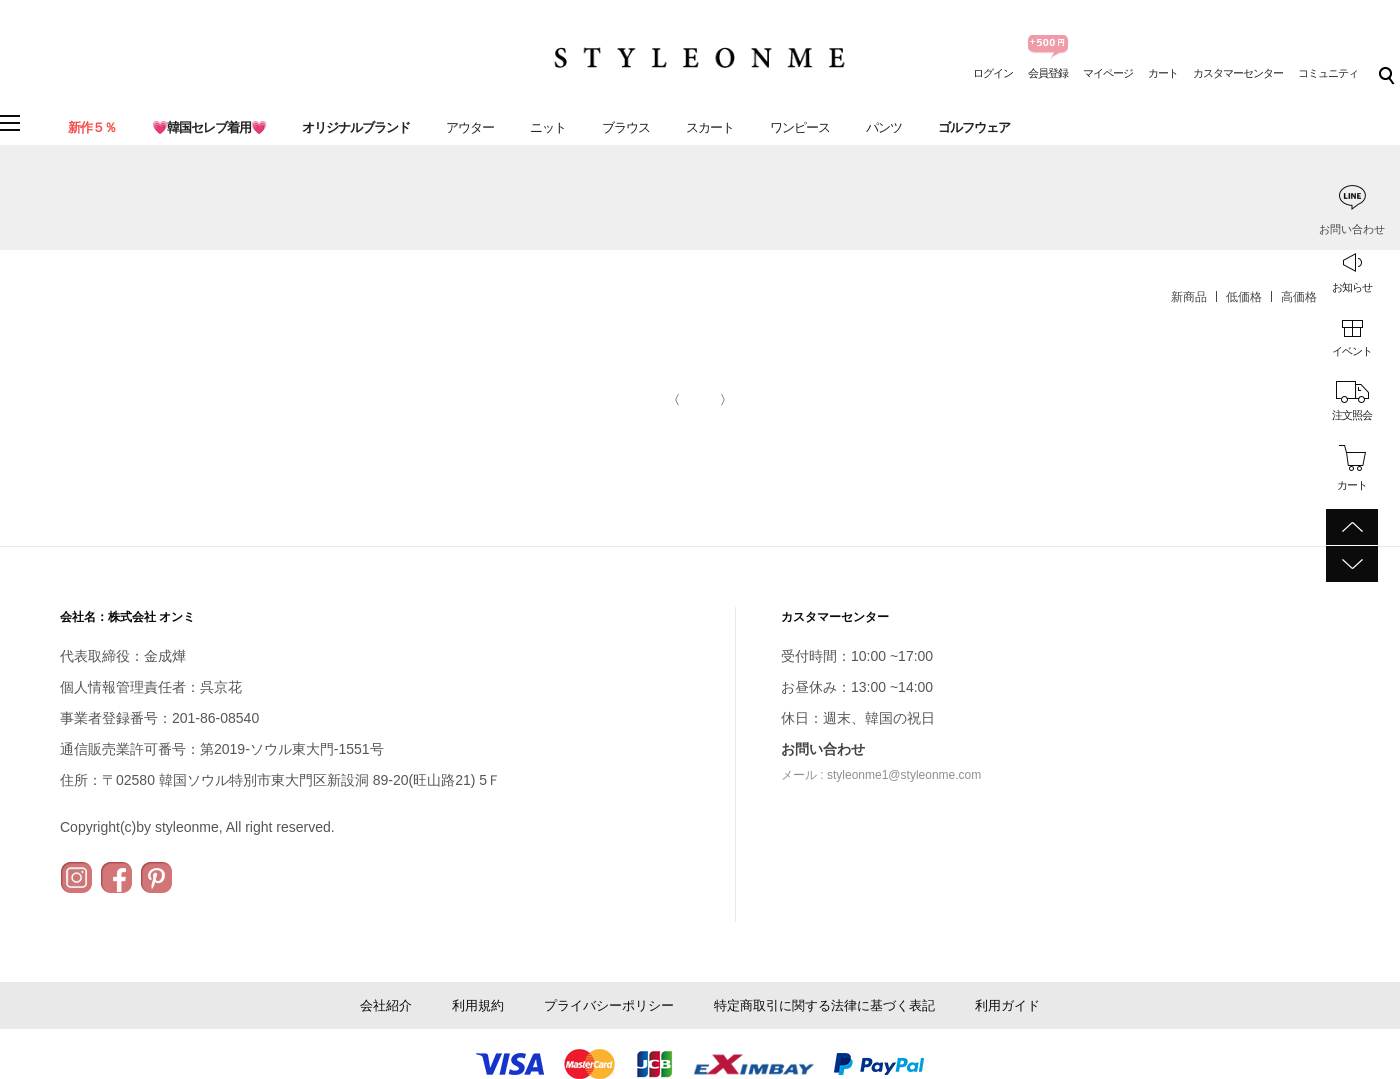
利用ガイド (1007, 1005)
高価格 (1299, 297)
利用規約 (478, 1005)
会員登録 (1048, 73)
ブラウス (626, 127)
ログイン (993, 73)
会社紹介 (386, 1005)
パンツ (884, 127)
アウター (470, 127)
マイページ (1108, 73)
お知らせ (1352, 287)
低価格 (1244, 297)
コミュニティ (1328, 73)
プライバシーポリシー (609, 1005)
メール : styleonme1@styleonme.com (881, 775)
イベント (1352, 351)
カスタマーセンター (1238, 73)
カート (1163, 73)
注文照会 (1352, 415)
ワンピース (800, 127)
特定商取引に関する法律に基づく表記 (824, 1005)
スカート (710, 127)
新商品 (1189, 297)
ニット (548, 127)
